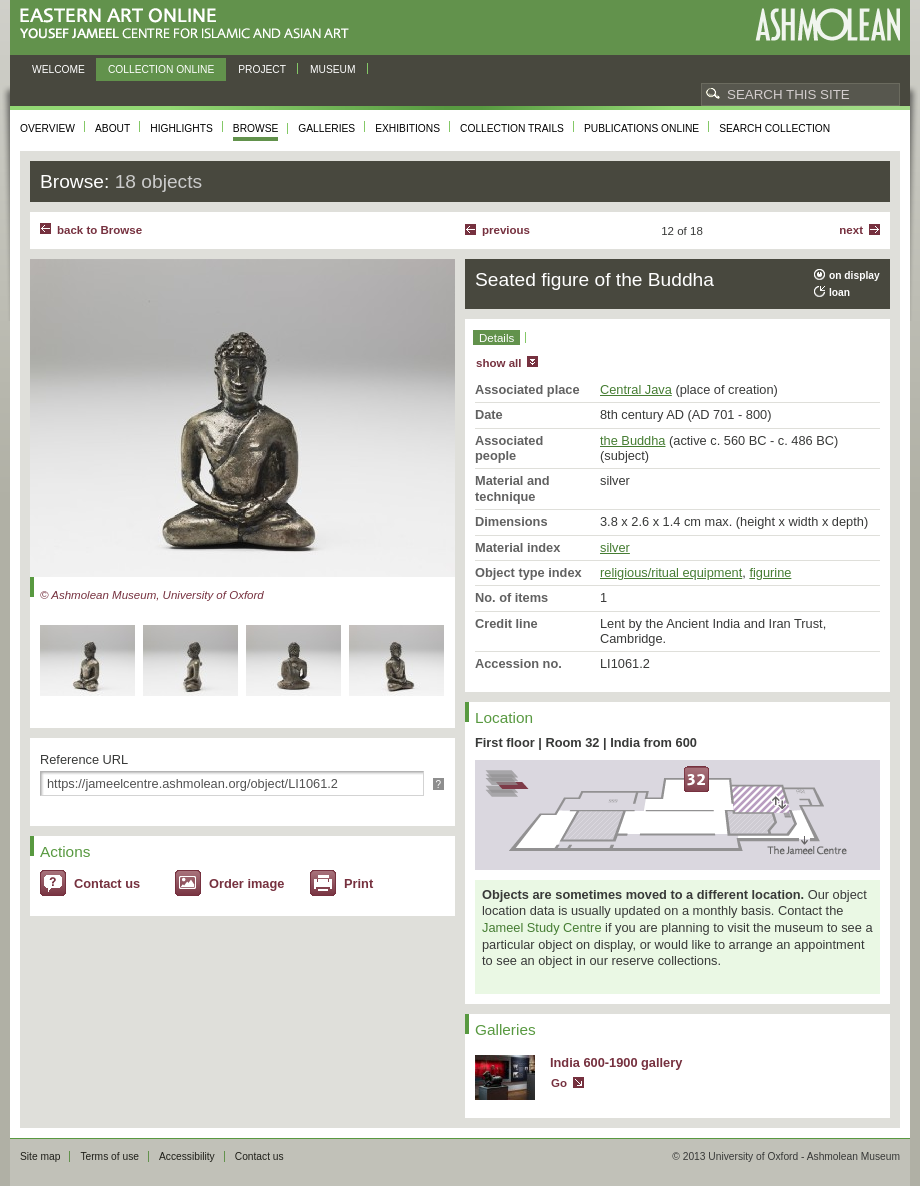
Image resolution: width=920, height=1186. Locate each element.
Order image (246, 883)
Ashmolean (827, 24)
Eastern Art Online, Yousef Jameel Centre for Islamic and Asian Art (189, 24)
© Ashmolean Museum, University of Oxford (152, 595)
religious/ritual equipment (671, 572)
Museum (333, 69)
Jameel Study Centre (542, 927)
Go (559, 1083)
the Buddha (632, 440)
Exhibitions (407, 128)
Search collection (774, 128)
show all (498, 363)
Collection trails (512, 128)
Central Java (636, 389)
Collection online (161, 69)
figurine (770, 572)
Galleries (326, 128)
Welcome (58, 69)
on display (854, 275)
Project (262, 69)
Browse (256, 128)
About (112, 128)
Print (358, 883)
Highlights (181, 128)
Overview (47, 128)
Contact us (107, 883)
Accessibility (187, 1156)
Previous (506, 230)
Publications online (641, 128)
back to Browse (99, 230)
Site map (40, 1156)
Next (851, 230)
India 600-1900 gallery (616, 1062)
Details (496, 338)
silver (615, 547)
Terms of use (109, 1156)
